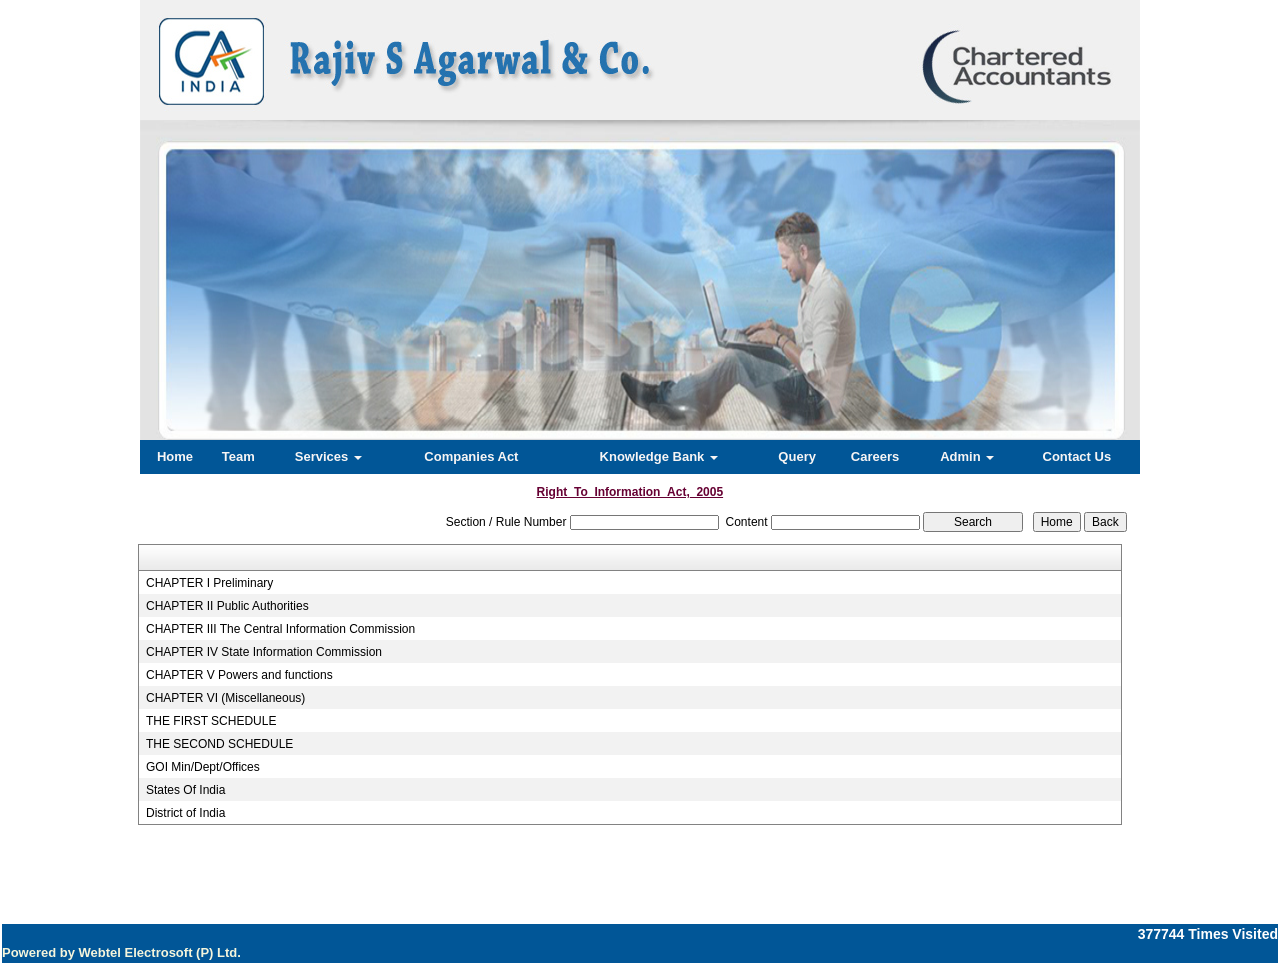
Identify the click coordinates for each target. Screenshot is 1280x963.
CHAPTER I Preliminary (209, 583)
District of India (185, 813)
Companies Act (471, 456)
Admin (967, 456)
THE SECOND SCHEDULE (219, 744)
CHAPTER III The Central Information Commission (280, 629)
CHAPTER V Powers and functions (239, 675)
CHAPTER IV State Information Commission (264, 652)
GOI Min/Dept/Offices (203, 767)
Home (175, 456)
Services (328, 456)
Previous (221, 270)
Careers (875, 456)
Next (1048, 270)
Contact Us (1077, 456)
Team (238, 456)
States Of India (185, 790)
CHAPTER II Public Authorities (227, 606)
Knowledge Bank (659, 456)
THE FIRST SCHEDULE (211, 721)
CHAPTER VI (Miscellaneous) (225, 698)
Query (797, 456)
